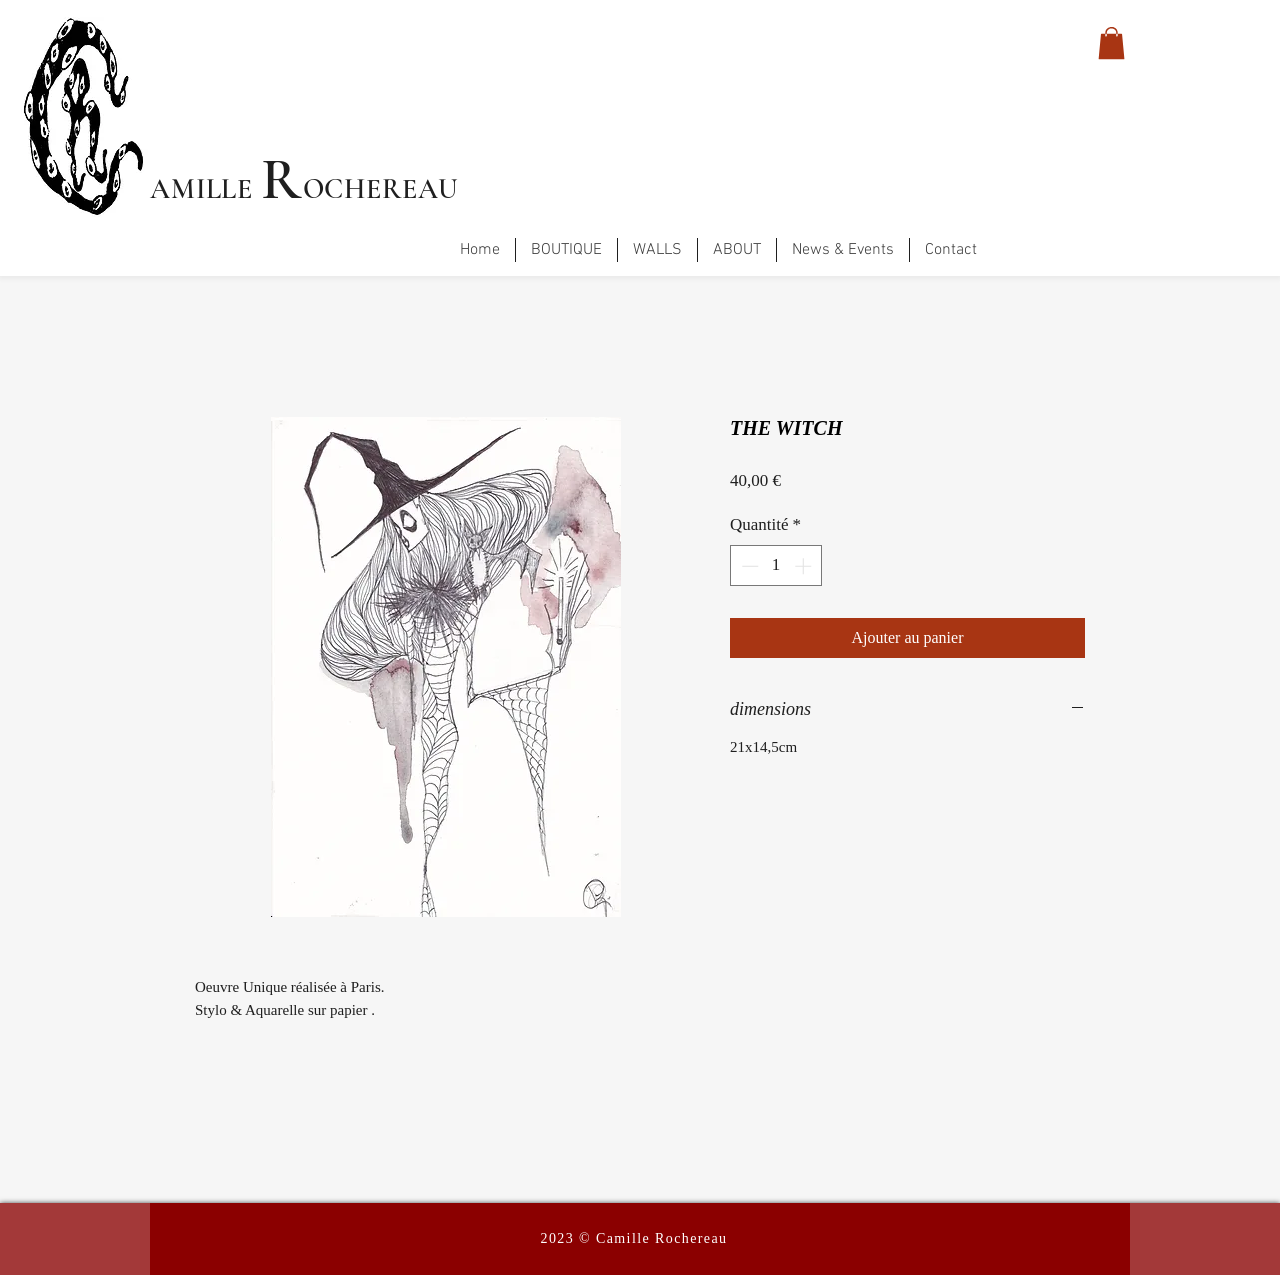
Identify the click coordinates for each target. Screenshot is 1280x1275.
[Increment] (805, 566)
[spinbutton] (776, 566)
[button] (1111, 43)
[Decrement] (748, 566)
